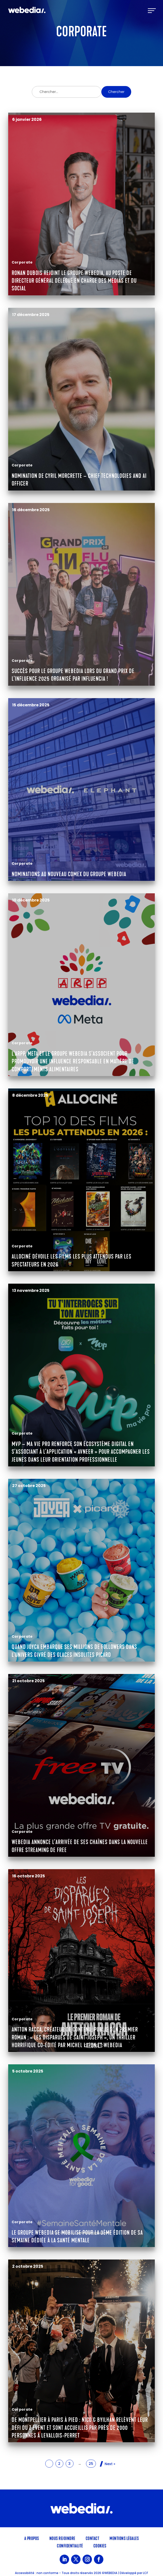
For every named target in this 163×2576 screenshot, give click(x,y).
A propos (31, 2538)
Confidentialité (70, 2545)
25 (91, 2463)
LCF (145, 2573)
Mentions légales (124, 2538)
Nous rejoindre (62, 2538)
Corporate (22, 262)
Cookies (99, 2545)
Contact (92, 2538)
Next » (110, 2463)
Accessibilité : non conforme (36, 2573)
